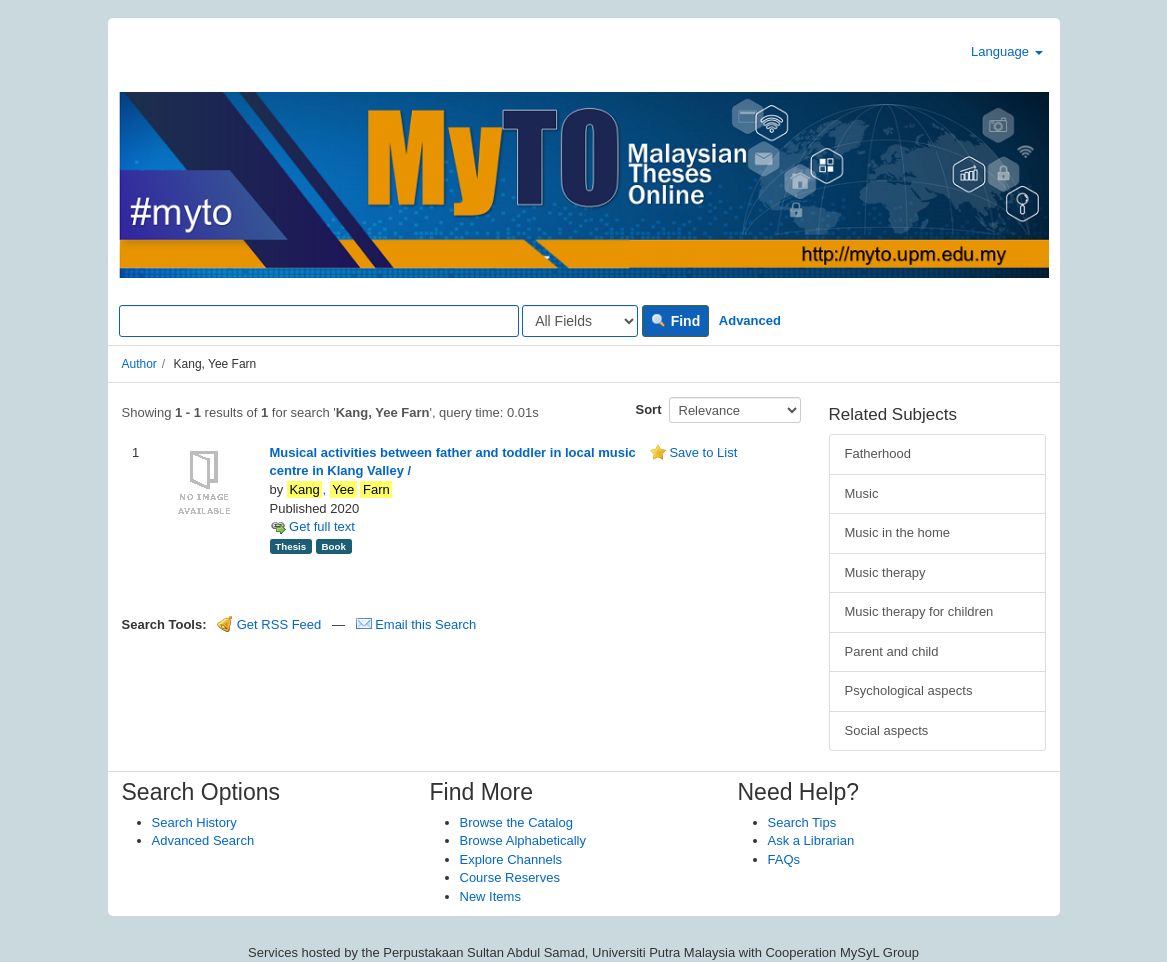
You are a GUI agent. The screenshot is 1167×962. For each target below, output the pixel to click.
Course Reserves (510, 877)
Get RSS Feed (269, 624)
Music (862, 493)
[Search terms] (319, 321)
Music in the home (898, 532)
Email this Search (416, 624)
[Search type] (580, 321)
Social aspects (887, 730)
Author (139, 364)
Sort (649, 409)
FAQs (784, 859)
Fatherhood (878, 453)
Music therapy (885, 572)
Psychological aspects (909, 690)
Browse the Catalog (516, 822)
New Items (490, 896)
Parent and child (892, 651)
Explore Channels (511, 859)
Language (1006, 51)
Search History (194, 822)
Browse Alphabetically (523, 840)
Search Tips (802, 822)
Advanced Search (203, 840)
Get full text (312, 526)
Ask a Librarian (811, 840)
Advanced (750, 320)
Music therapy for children (919, 611)
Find (675, 321)
